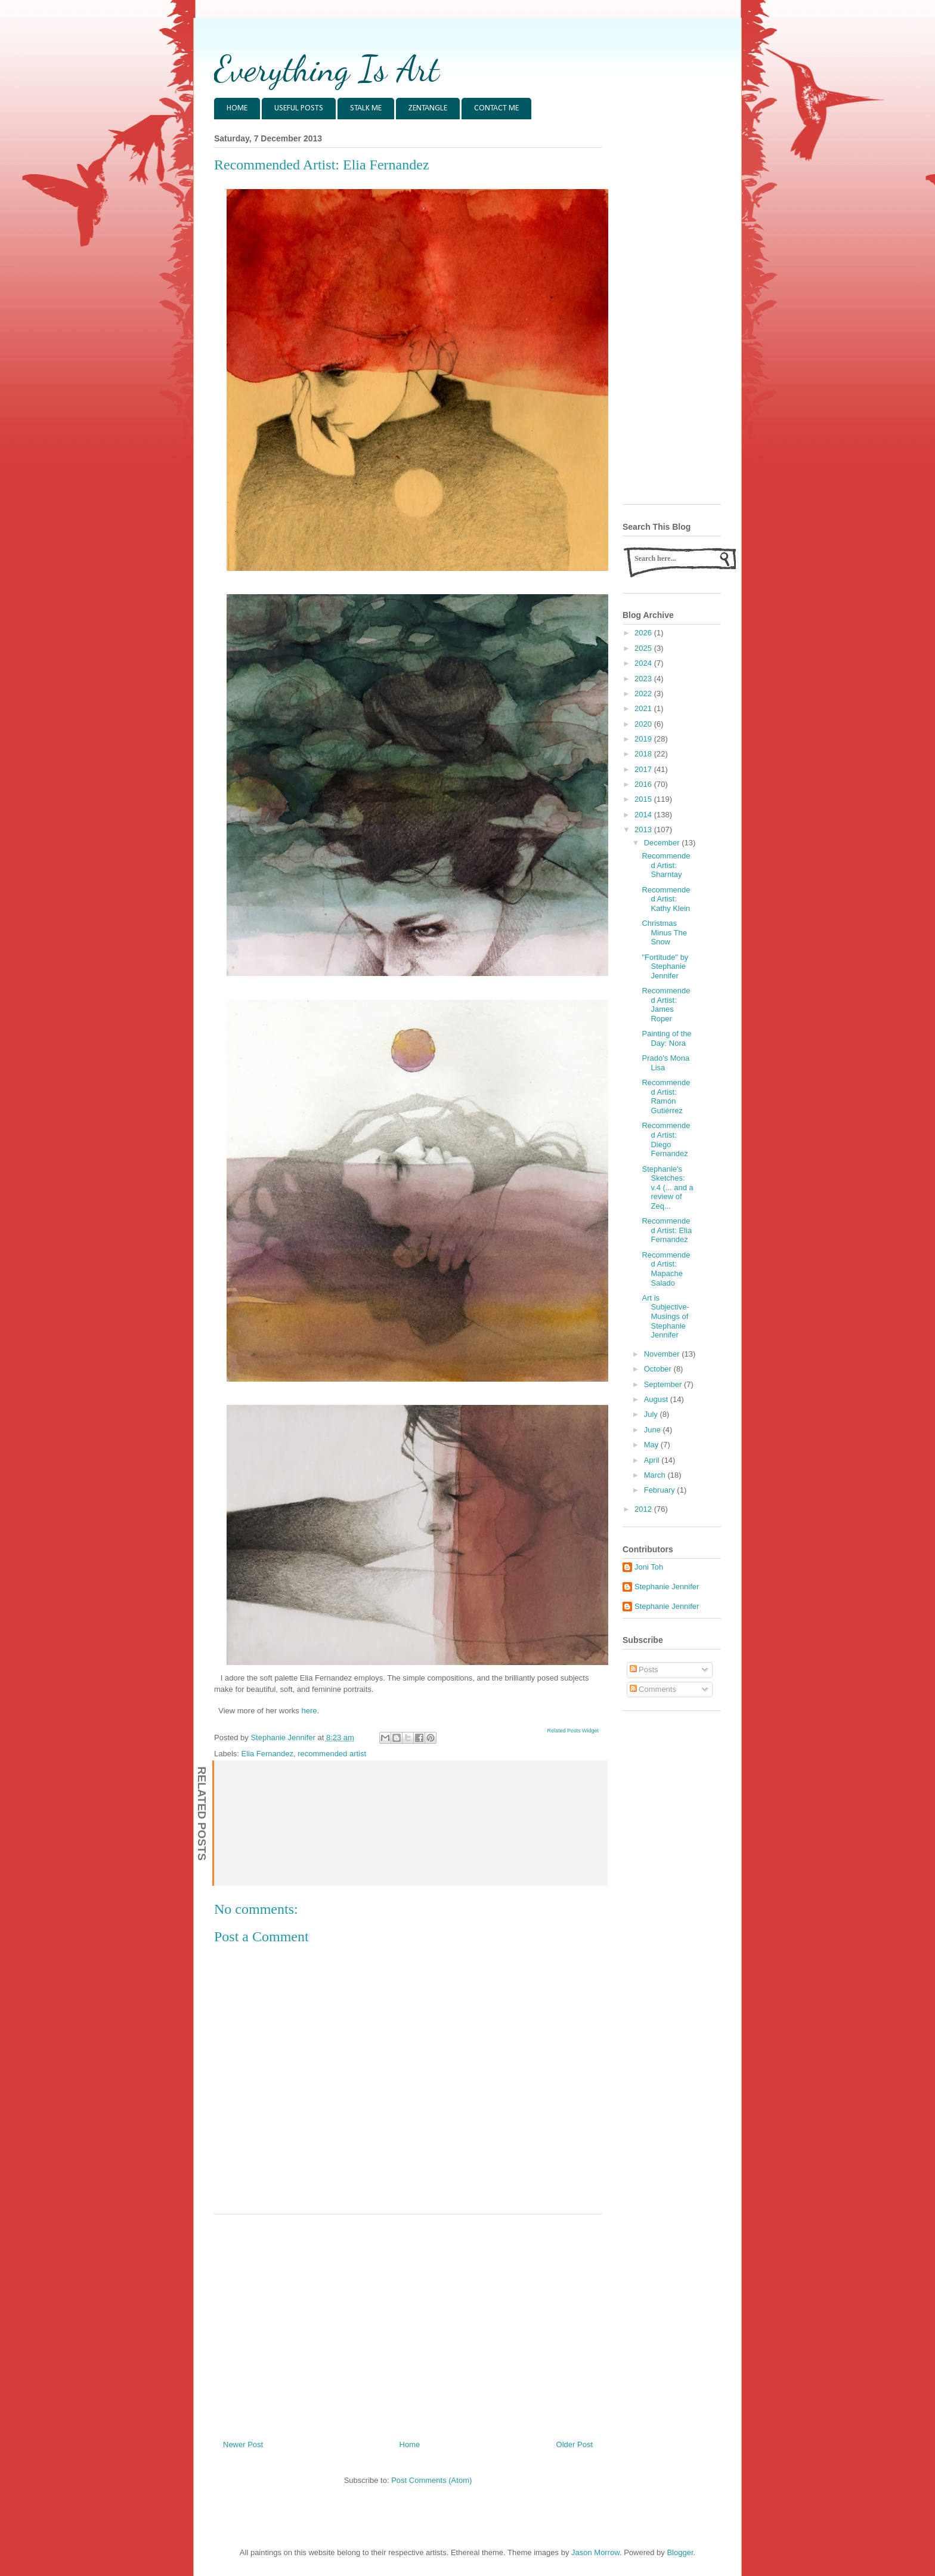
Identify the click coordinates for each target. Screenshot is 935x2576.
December (663, 842)
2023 (644, 678)
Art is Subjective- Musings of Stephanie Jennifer (665, 1316)
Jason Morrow (595, 2552)
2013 (644, 829)
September (664, 1384)
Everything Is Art (326, 68)
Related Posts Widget (573, 1731)
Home (410, 2444)
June (653, 1429)
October (659, 1368)
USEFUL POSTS (298, 108)
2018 (644, 753)
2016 (644, 784)
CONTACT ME (496, 108)
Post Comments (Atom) (431, 2480)
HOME (237, 108)
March (656, 1475)
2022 (644, 693)
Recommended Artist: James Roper (666, 1004)
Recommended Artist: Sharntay (666, 865)
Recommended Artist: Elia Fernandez (667, 1230)
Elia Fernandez (267, 1753)
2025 (644, 648)
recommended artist (332, 1753)
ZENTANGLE (427, 108)
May (652, 1444)
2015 (644, 799)
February (660, 1489)
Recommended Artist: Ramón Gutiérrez (666, 1096)
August (657, 1399)
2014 (644, 814)
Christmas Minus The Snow (664, 932)
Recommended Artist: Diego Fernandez (666, 1139)
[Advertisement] (407, 2322)
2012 (644, 1509)
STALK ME (366, 108)
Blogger (680, 2552)
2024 (644, 663)
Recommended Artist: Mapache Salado (666, 1268)
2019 (644, 738)
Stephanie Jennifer (666, 1586)
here (309, 1710)
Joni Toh (648, 1566)
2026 (644, 632)
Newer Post (243, 2444)
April (653, 1460)
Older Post (574, 2444)
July (652, 1414)
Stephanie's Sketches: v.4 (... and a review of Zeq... (667, 1187)
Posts (644, 1669)
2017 (644, 769)
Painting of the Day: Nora (666, 1038)
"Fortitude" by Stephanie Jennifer (665, 966)
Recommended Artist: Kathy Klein (666, 899)
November (663, 1353)
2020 (644, 723)
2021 (644, 708)
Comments (653, 1689)
